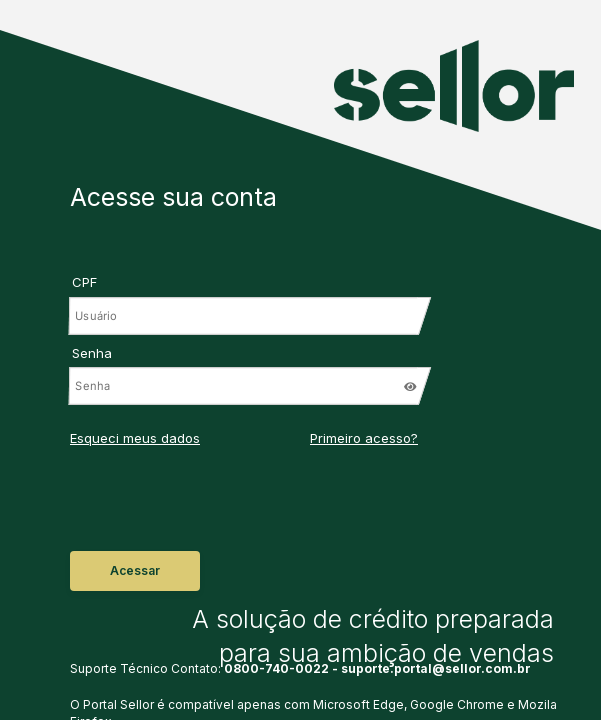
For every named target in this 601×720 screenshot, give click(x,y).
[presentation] (179, 506)
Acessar (135, 570)
